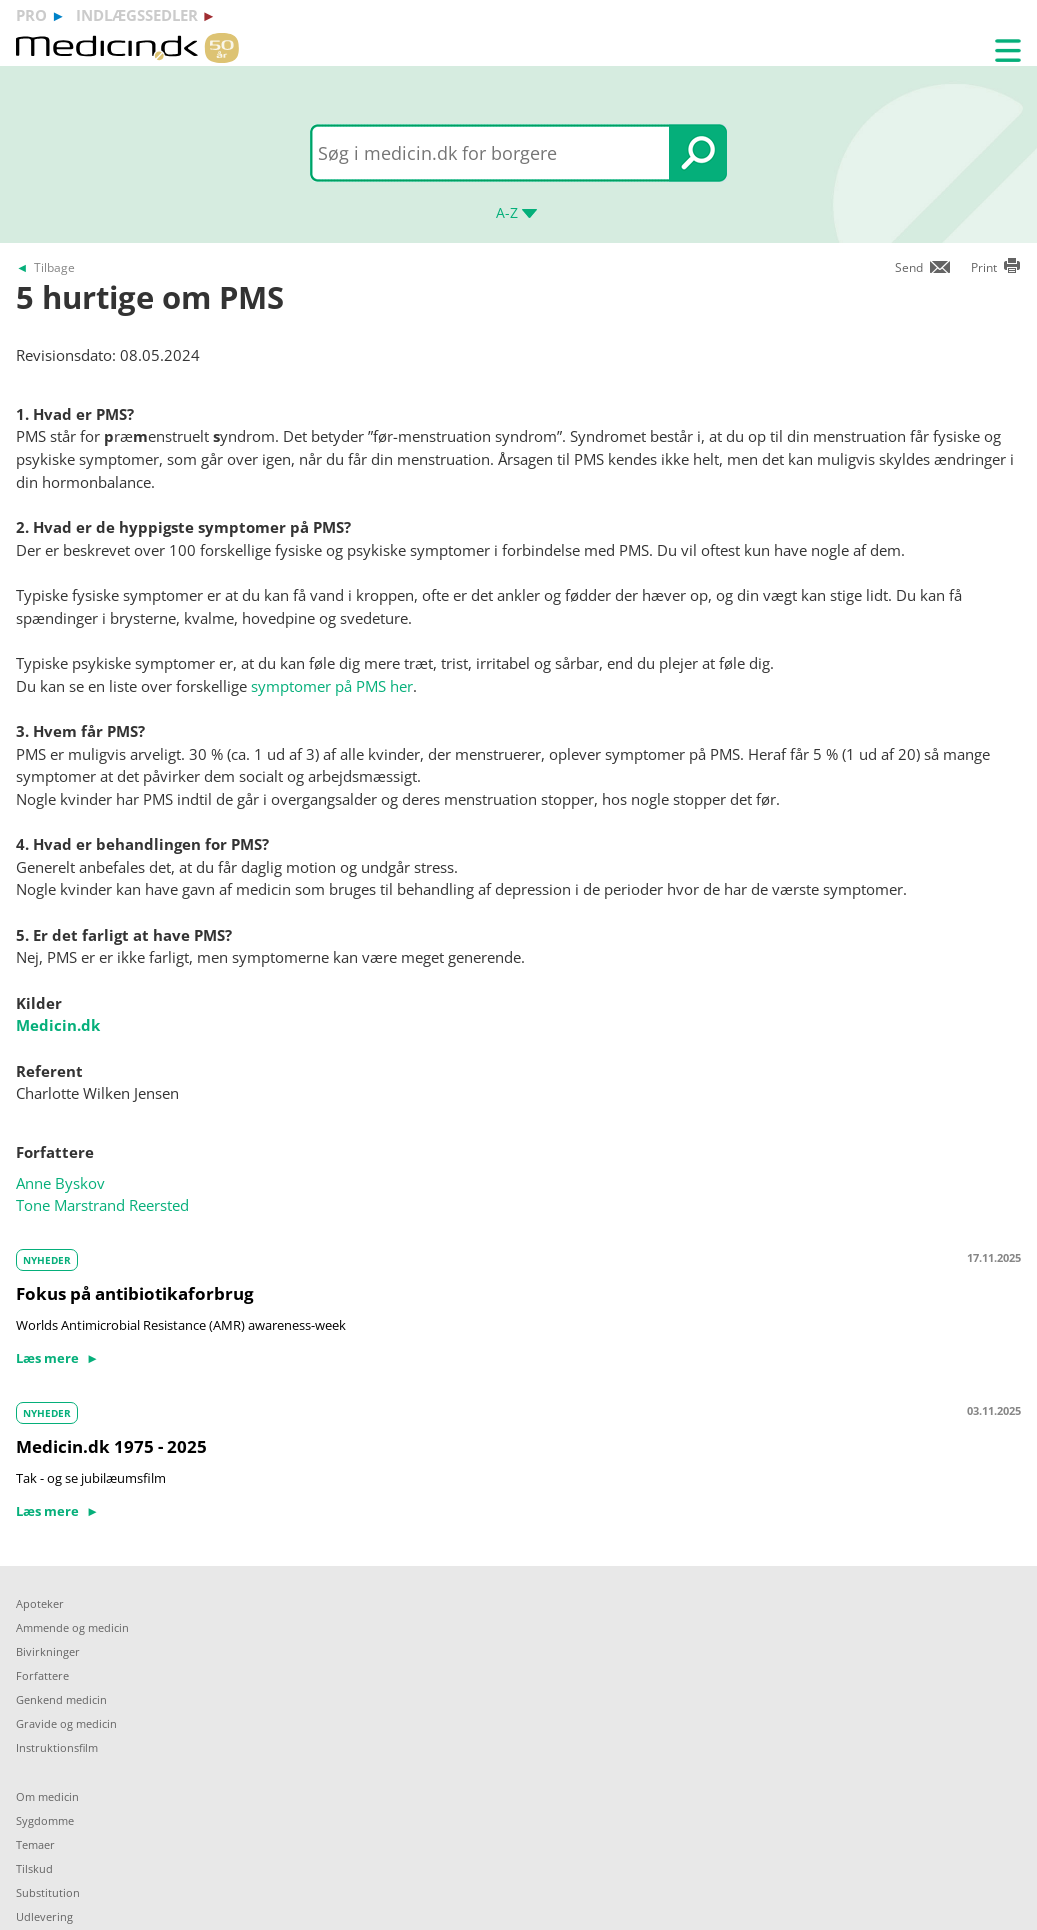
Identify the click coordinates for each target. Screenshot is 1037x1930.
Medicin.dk (58, 1025)
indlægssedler (137, 15)
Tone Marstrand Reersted (102, 1205)
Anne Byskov (60, 1183)
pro (31, 15)
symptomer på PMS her (332, 686)
